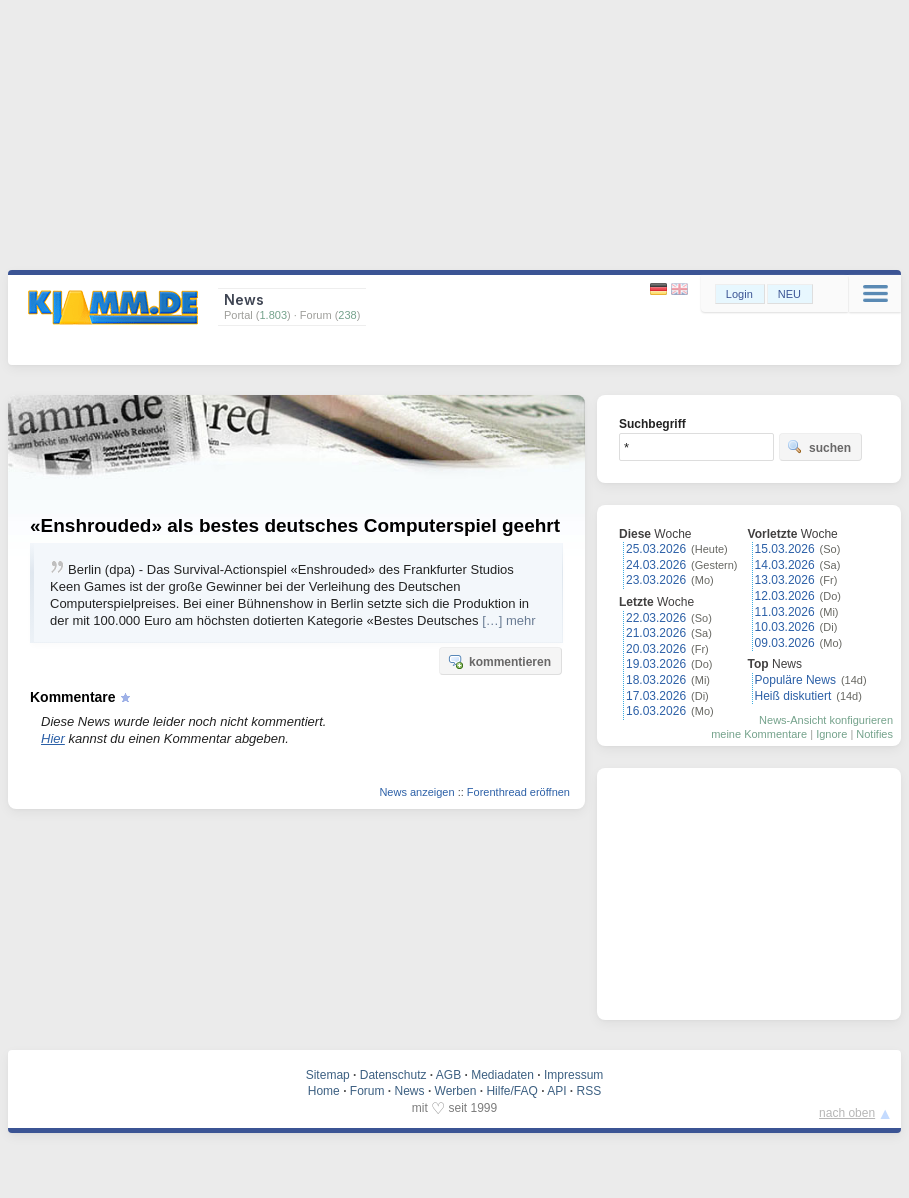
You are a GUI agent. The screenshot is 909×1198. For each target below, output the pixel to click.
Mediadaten (502, 1075)
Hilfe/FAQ (511, 1091)
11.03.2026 (785, 612)
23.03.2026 (656, 580)
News (410, 1091)
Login (739, 294)
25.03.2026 (656, 549)
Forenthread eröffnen (518, 792)
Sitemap (328, 1075)
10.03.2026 (785, 627)
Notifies (874, 734)
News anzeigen (416, 792)
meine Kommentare (759, 734)
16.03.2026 (656, 711)
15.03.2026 (785, 549)
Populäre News (795, 680)
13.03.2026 (785, 580)
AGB (448, 1075)
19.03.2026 (656, 664)
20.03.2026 (656, 649)
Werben (456, 1091)
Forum (367, 1091)
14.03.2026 (785, 565)
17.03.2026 (656, 696)
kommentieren (499, 661)
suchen (819, 447)
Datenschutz (393, 1075)
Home (324, 1091)
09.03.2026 (785, 643)
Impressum (573, 1075)
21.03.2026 (656, 633)
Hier (53, 738)
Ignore (831, 734)
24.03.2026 (656, 565)
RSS (589, 1091)
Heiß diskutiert (793, 696)
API (556, 1091)
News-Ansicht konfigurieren (826, 720)
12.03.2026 (785, 596)
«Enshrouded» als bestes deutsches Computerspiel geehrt (295, 525)
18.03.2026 (656, 680)
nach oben (847, 1113)
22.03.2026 (656, 618)
